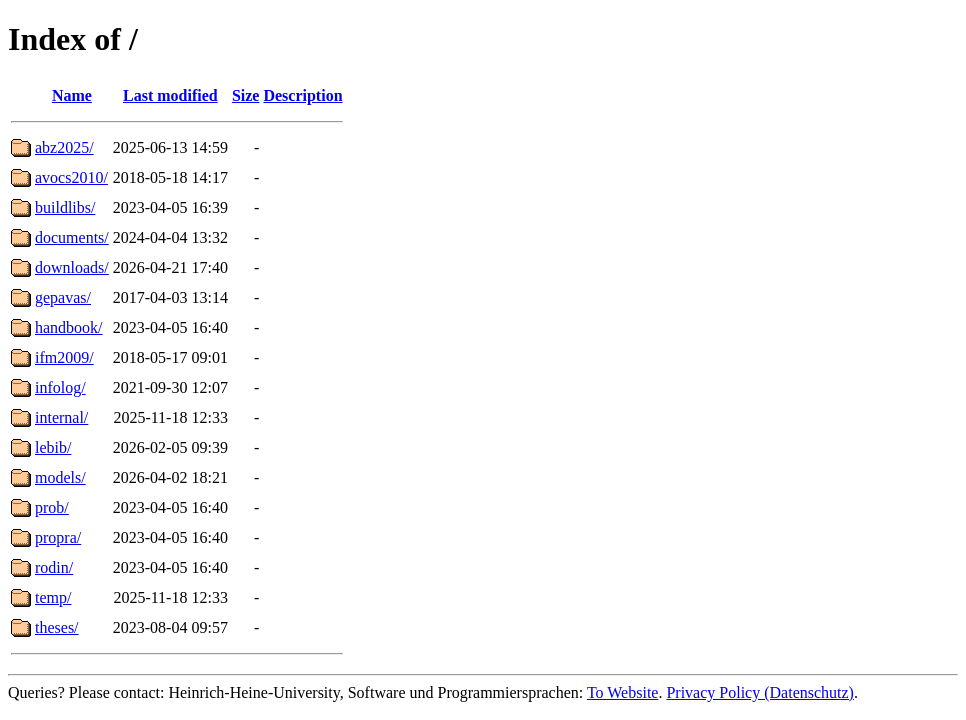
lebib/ (53, 447)
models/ (60, 477)
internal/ (61, 417)
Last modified (170, 95)
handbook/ (69, 327)
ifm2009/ (64, 357)
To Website (623, 692)
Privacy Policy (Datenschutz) (760, 692)
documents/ (72, 237)
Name (72, 95)
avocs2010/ (71, 177)
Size (246, 95)
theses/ (57, 627)
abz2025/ (64, 147)
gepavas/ (63, 297)
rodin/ (54, 567)
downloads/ (72, 267)
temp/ (53, 597)
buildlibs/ (65, 207)
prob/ (52, 507)
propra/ (58, 537)
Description (302, 95)
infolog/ (60, 387)
